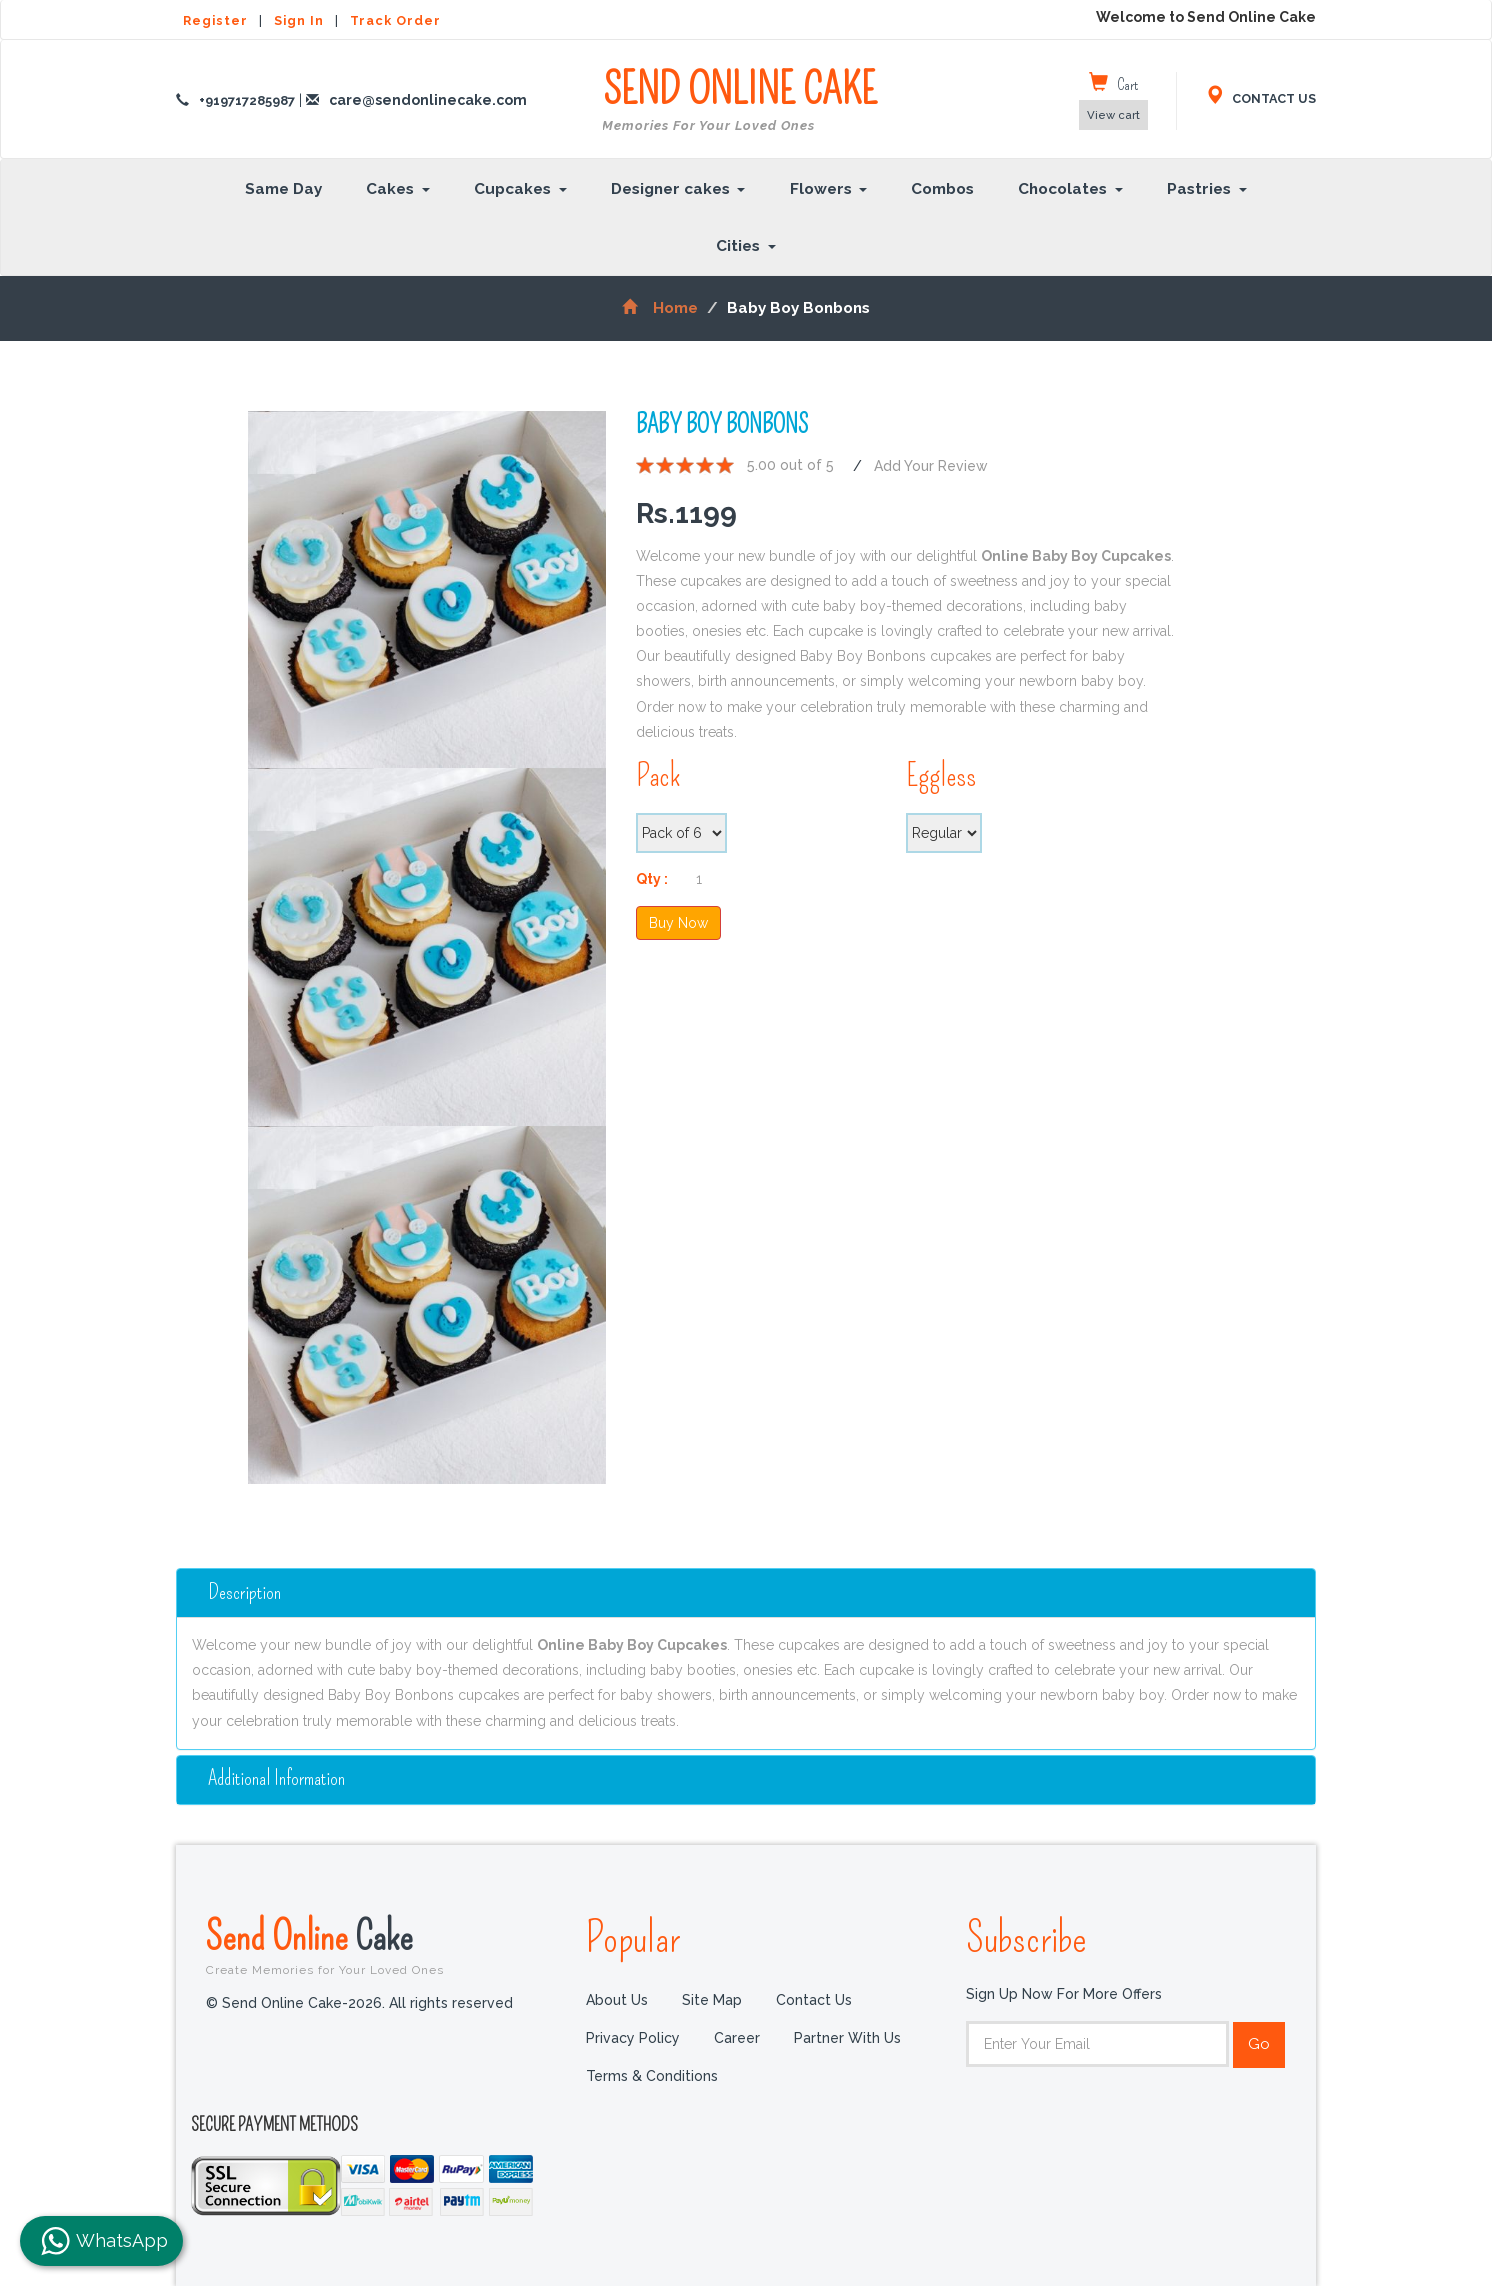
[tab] (746, 1592)
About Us (617, 2000)
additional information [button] (276, 1777)
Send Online (381, 1944)
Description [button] (244, 1591)
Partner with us (847, 2038)
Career (737, 2038)
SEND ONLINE (740, 101)
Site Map (712, 2000)
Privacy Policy (633, 2038)
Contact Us (814, 2000)
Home (659, 308)
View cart (1113, 115)
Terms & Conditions (652, 2076)
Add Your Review (931, 465)
